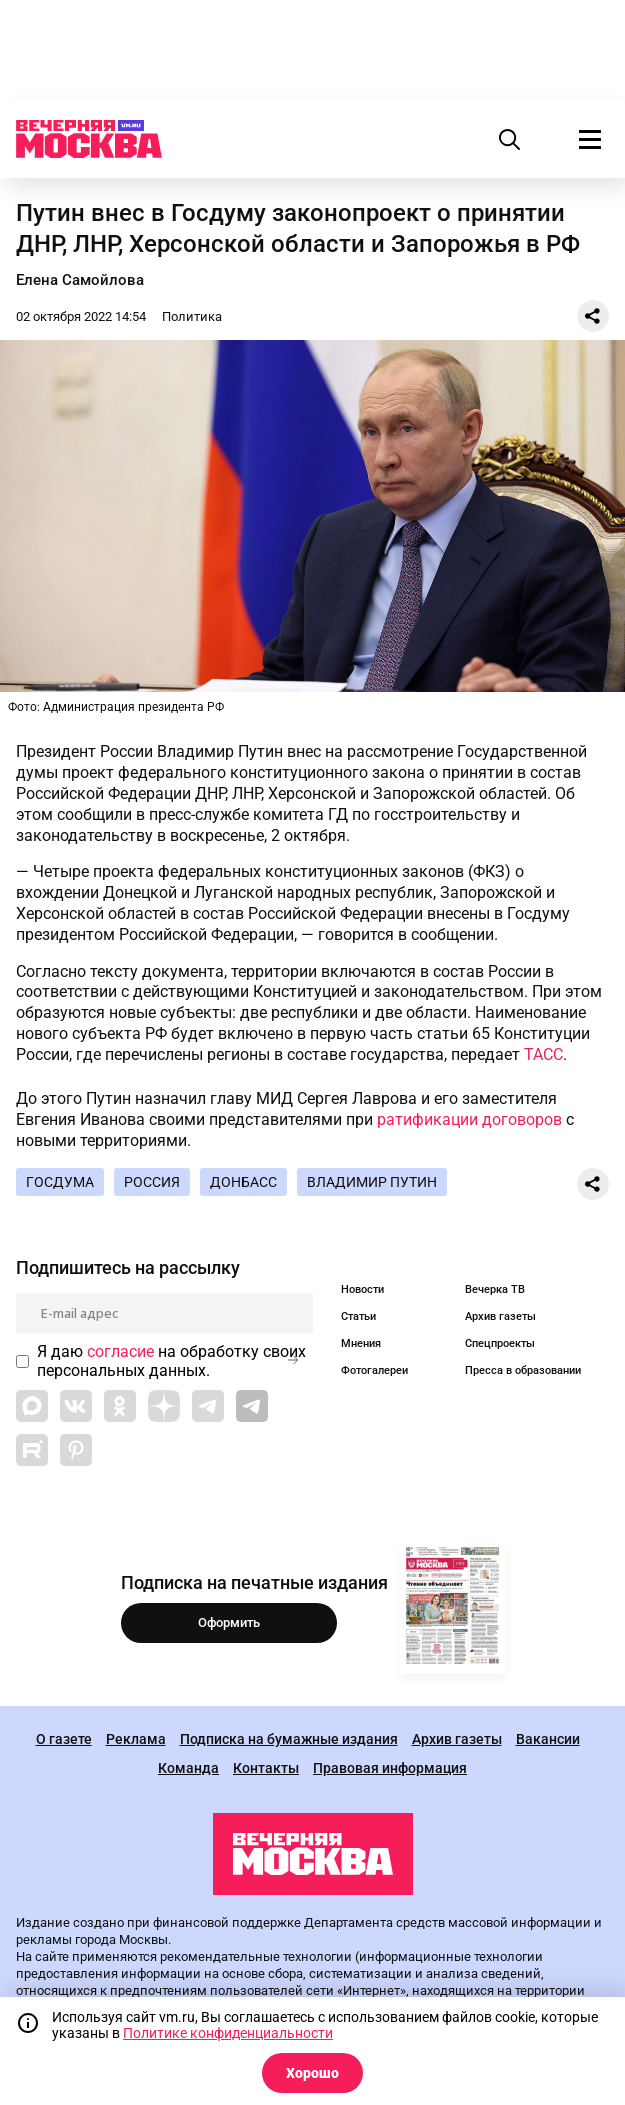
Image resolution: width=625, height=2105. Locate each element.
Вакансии (548, 1739)
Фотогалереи (374, 1370)
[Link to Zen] (164, 1406)
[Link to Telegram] (208, 1406)
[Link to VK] (76, 1406)
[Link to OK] (120, 1406)
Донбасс (243, 1182)
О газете (64, 1739)
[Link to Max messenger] (32, 1406)
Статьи (358, 1316)
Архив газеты (500, 1316)
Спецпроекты (500, 1343)
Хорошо (312, 2073)
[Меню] (590, 139)
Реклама (136, 1739)
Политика (192, 316)
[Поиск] (510, 139)
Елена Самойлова (80, 280)
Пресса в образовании (523, 1370)
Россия (152, 1182)
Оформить (229, 1622)
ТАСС (543, 1054)
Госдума (60, 1182)
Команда (188, 1768)
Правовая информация (390, 1768)
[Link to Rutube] (32, 1450)
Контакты (266, 1768)
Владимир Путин (372, 1182)
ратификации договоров (469, 1119)
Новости (362, 1289)
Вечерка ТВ (495, 1289)
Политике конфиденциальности (228, 2033)
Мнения (361, 1343)
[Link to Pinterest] (76, 1450)
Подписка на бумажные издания (289, 1739)
